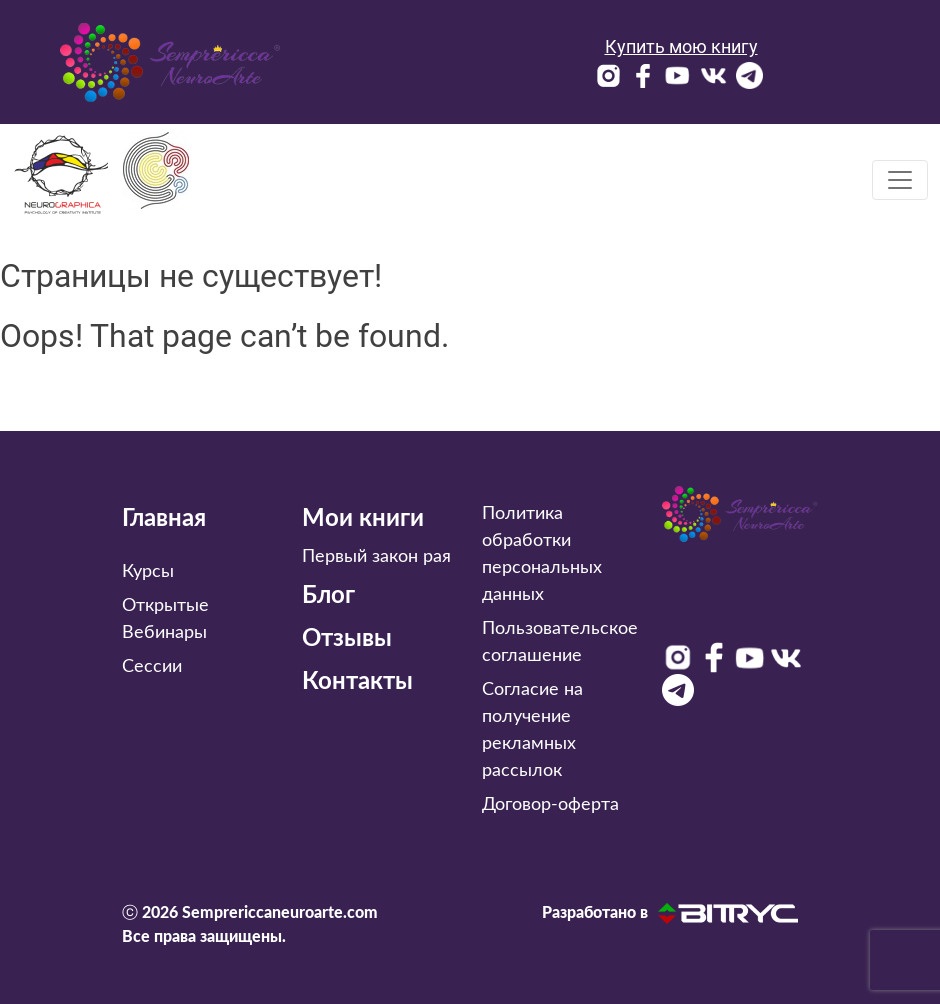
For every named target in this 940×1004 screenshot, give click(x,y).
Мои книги (363, 519)
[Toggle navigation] (900, 180)
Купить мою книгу (681, 46)
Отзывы (347, 639)
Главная (164, 519)
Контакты (357, 682)
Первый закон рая (376, 557)
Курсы (148, 572)
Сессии (152, 667)
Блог (328, 596)
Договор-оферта (550, 805)
